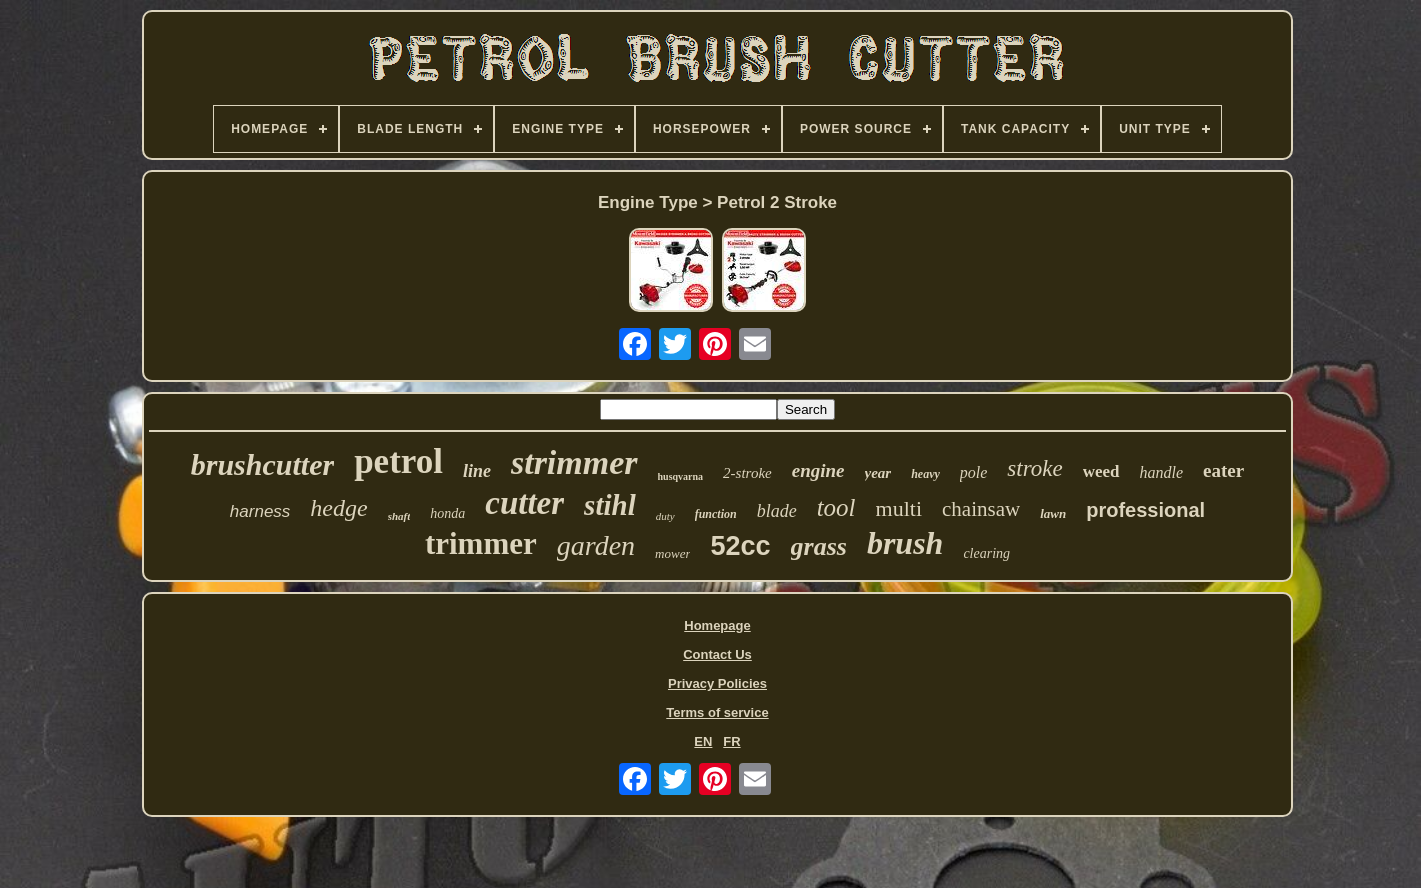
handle (1162, 472)
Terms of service (717, 712)
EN (703, 741)
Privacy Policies (717, 683)
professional (1145, 510)
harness (260, 511)
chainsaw (981, 509)
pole (974, 472)
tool (836, 507)
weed (1101, 471)
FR (731, 741)
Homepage (717, 625)
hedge (338, 508)
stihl (610, 505)
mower (672, 553)
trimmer (481, 543)
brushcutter (262, 464)
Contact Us (717, 654)
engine (818, 470)
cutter (524, 503)
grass (819, 546)
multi (899, 508)
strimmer (574, 462)
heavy (925, 474)
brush (905, 543)
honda (447, 513)
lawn (1053, 513)
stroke (1034, 468)
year (878, 473)
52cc (740, 546)
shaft (399, 516)
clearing (986, 553)
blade (777, 511)
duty (665, 516)
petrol (398, 461)
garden (596, 545)
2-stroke (747, 473)
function (716, 514)
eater (1223, 470)
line (477, 471)
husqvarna (681, 476)
